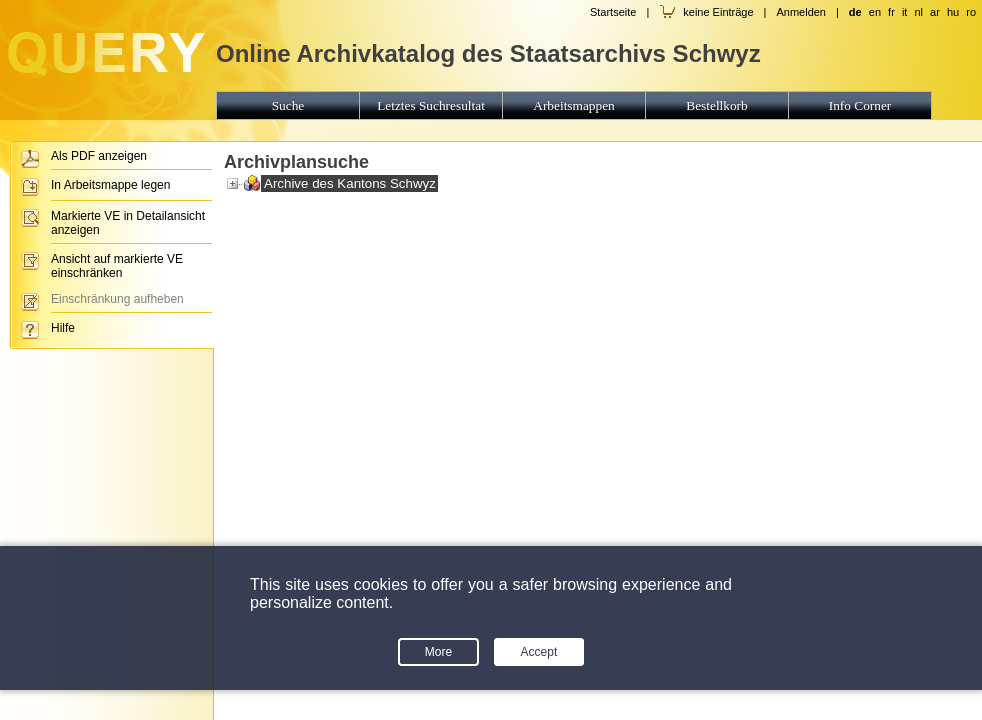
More (438, 652)
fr (891, 12)
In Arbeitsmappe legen (110, 185)
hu (953, 12)
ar (935, 12)
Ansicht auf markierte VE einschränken (117, 266)
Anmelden (801, 12)
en (875, 12)
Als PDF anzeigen (99, 156)
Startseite (613, 12)
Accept (539, 652)
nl (918, 12)
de (855, 12)
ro (971, 12)
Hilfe (63, 328)
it (905, 12)
